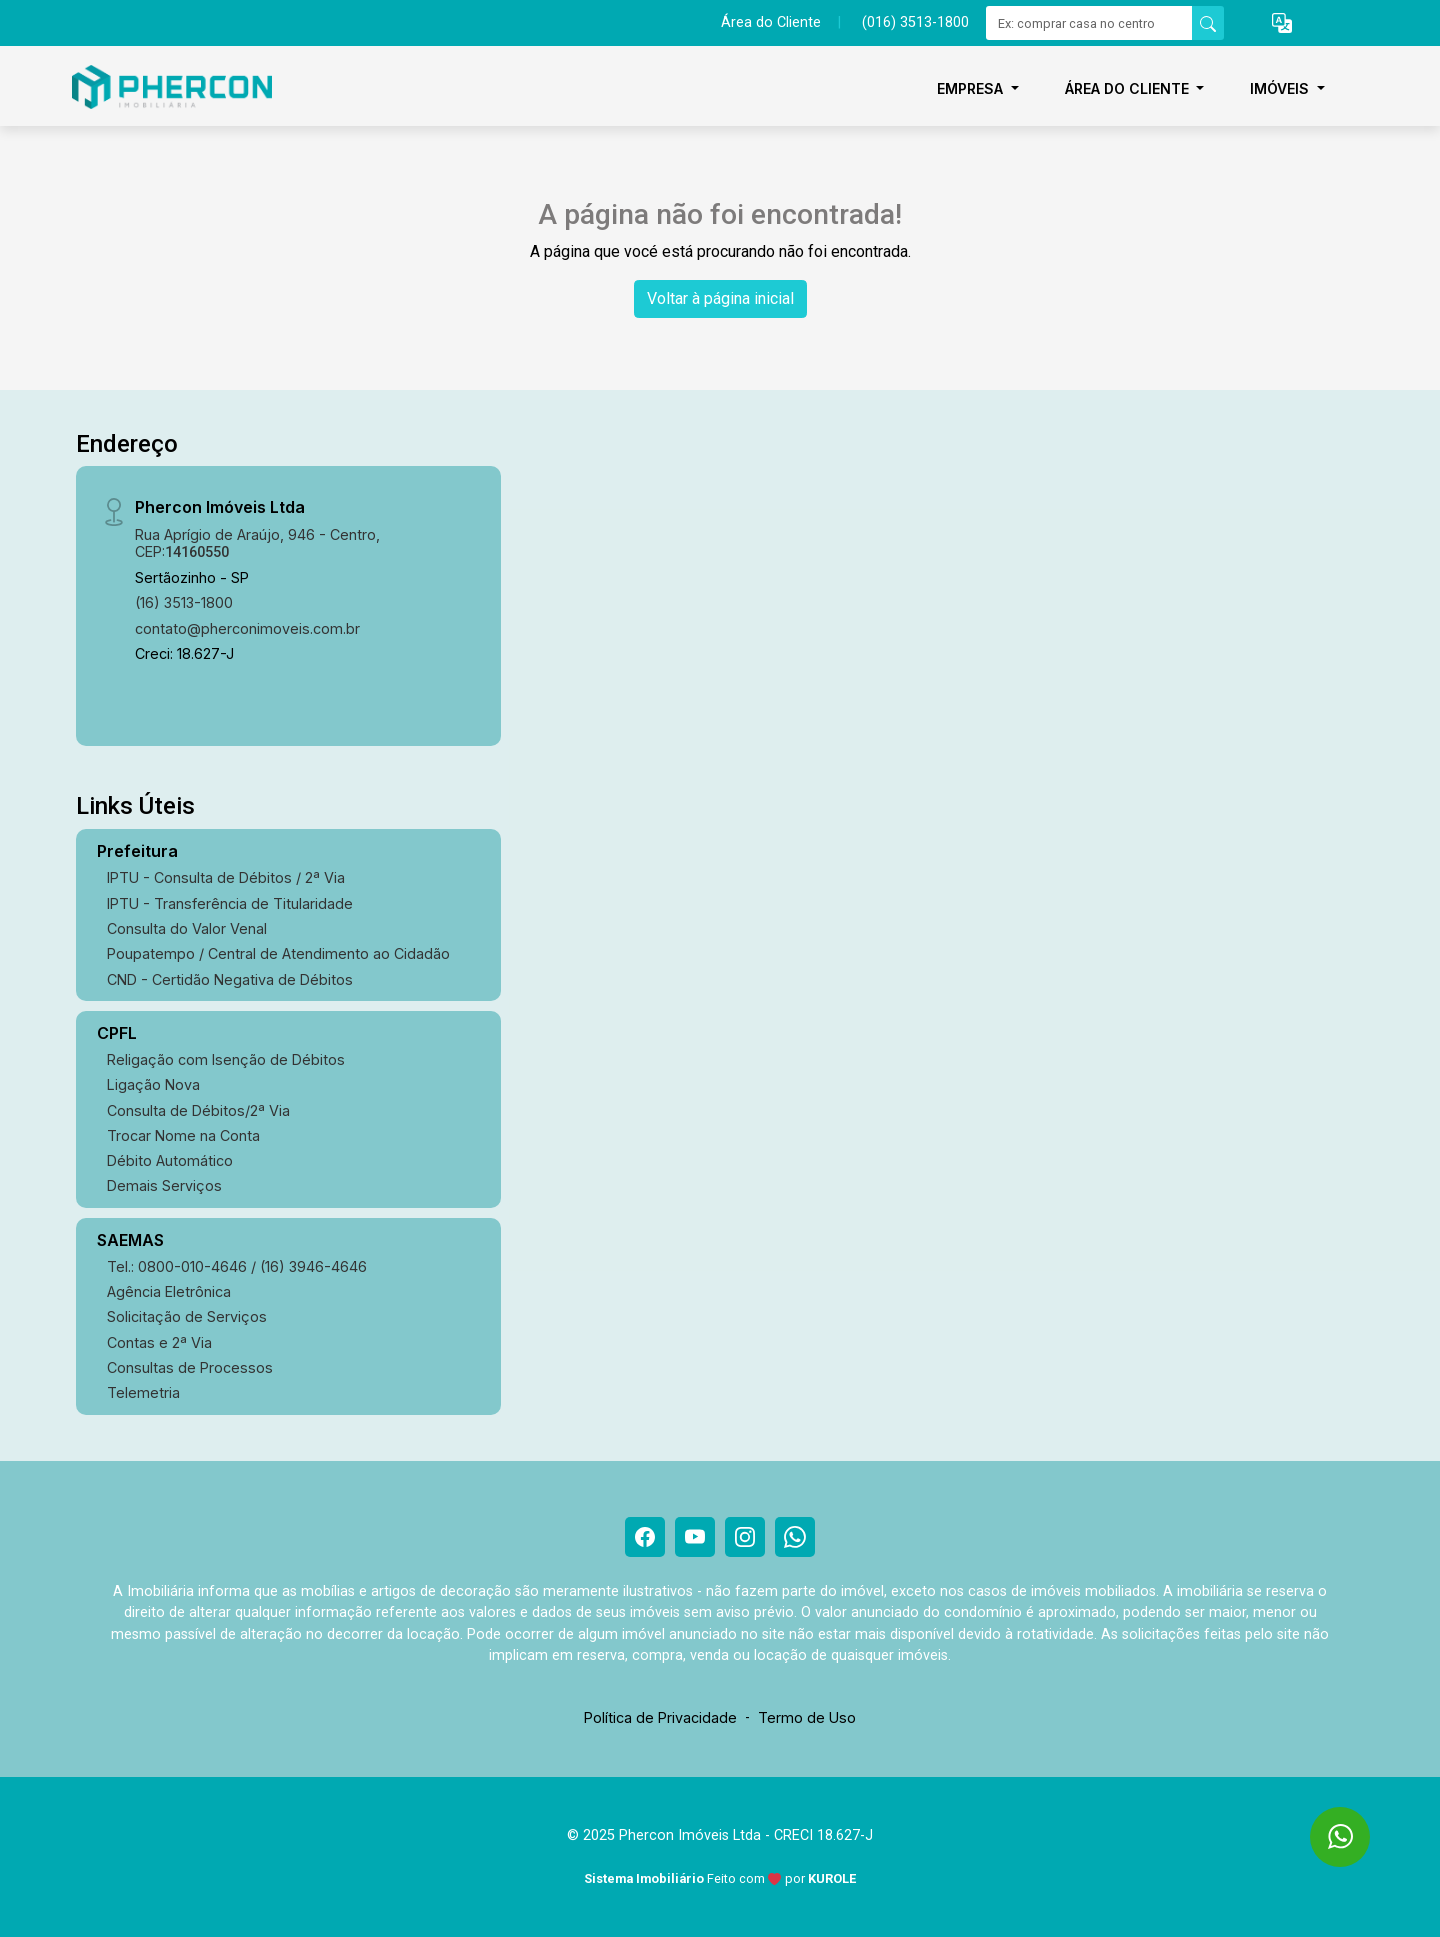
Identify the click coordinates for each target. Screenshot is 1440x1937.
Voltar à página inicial (720, 298)
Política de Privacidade (660, 1717)
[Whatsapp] (795, 1537)
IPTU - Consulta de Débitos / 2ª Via (226, 877)
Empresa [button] (972, 88)
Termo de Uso (807, 1717)
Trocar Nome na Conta (183, 1135)
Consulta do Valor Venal (187, 928)
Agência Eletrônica (169, 1291)
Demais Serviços (164, 1185)
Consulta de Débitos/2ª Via (198, 1110)
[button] (1282, 23)
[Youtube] (695, 1537)
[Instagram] (745, 1537)
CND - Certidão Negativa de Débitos (230, 979)
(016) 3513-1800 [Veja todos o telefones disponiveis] (915, 22)
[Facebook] (645, 1537)
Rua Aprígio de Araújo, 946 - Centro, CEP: (257, 543)
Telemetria (143, 1392)
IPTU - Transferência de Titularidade (230, 903)
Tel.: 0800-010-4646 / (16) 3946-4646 (237, 1266)
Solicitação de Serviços (187, 1316)
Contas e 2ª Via (159, 1342)
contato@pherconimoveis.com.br (247, 628)
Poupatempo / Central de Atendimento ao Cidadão (278, 953)
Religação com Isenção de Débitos (226, 1059)
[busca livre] (1208, 23)
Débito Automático (170, 1160)
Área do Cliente (771, 22)
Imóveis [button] (1281, 88)
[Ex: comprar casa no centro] (1089, 23)
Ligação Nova (153, 1084)
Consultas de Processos (190, 1367)
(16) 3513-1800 (184, 602)
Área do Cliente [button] (1129, 88)
